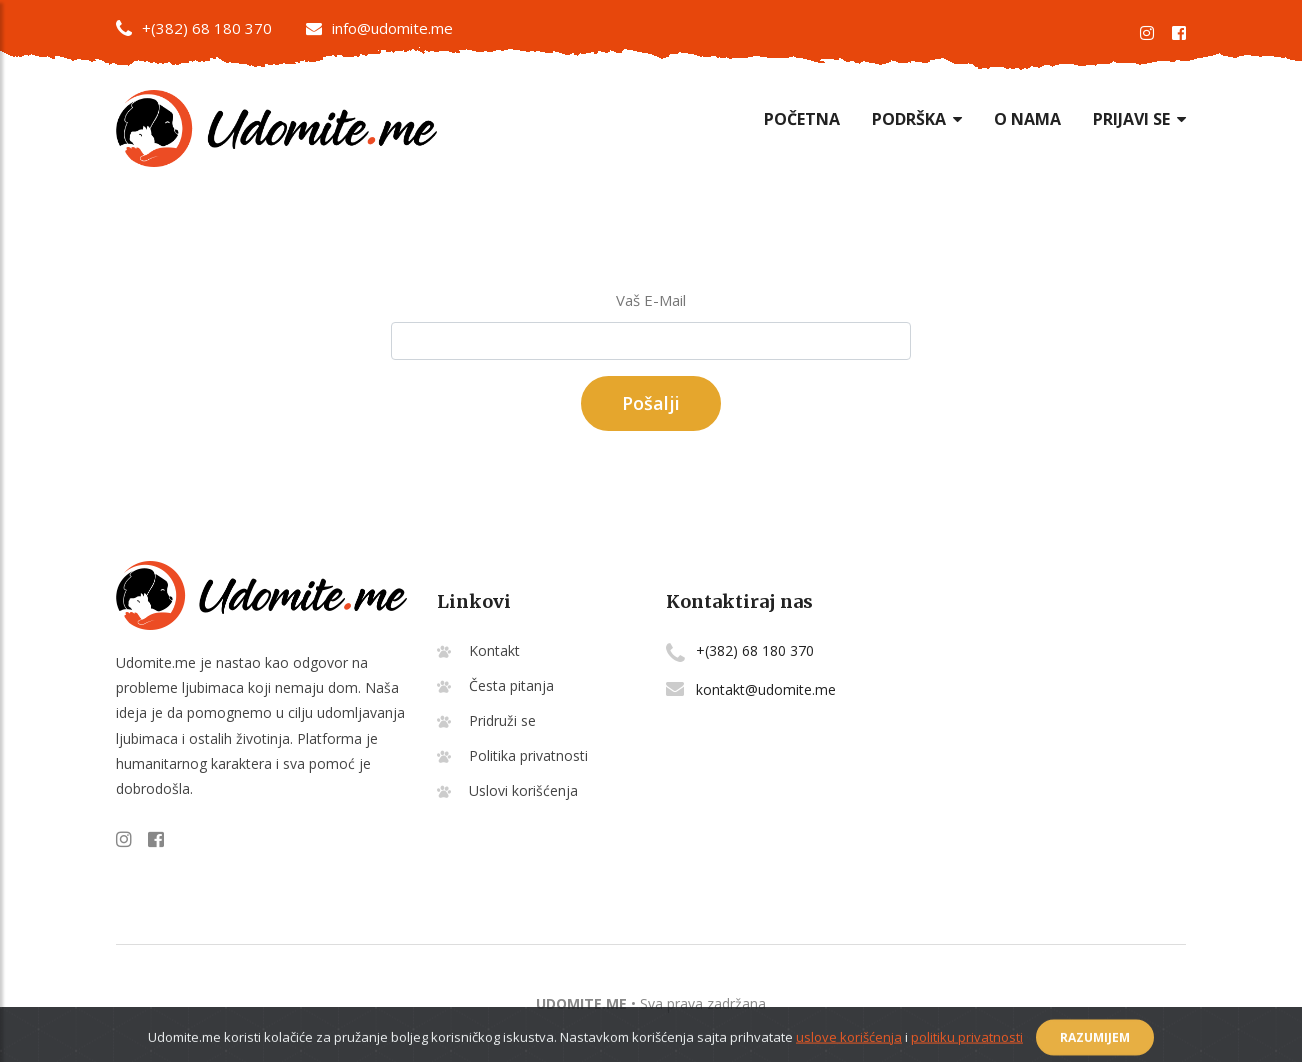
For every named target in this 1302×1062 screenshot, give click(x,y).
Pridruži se (502, 720)
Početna (802, 119)
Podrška (917, 119)
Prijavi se (1139, 119)
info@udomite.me (379, 28)
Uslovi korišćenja (523, 790)
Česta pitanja (511, 685)
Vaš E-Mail (651, 300)
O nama (1027, 119)
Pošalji (651, 403)
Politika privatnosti (528, 755)
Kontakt (494, 650)
